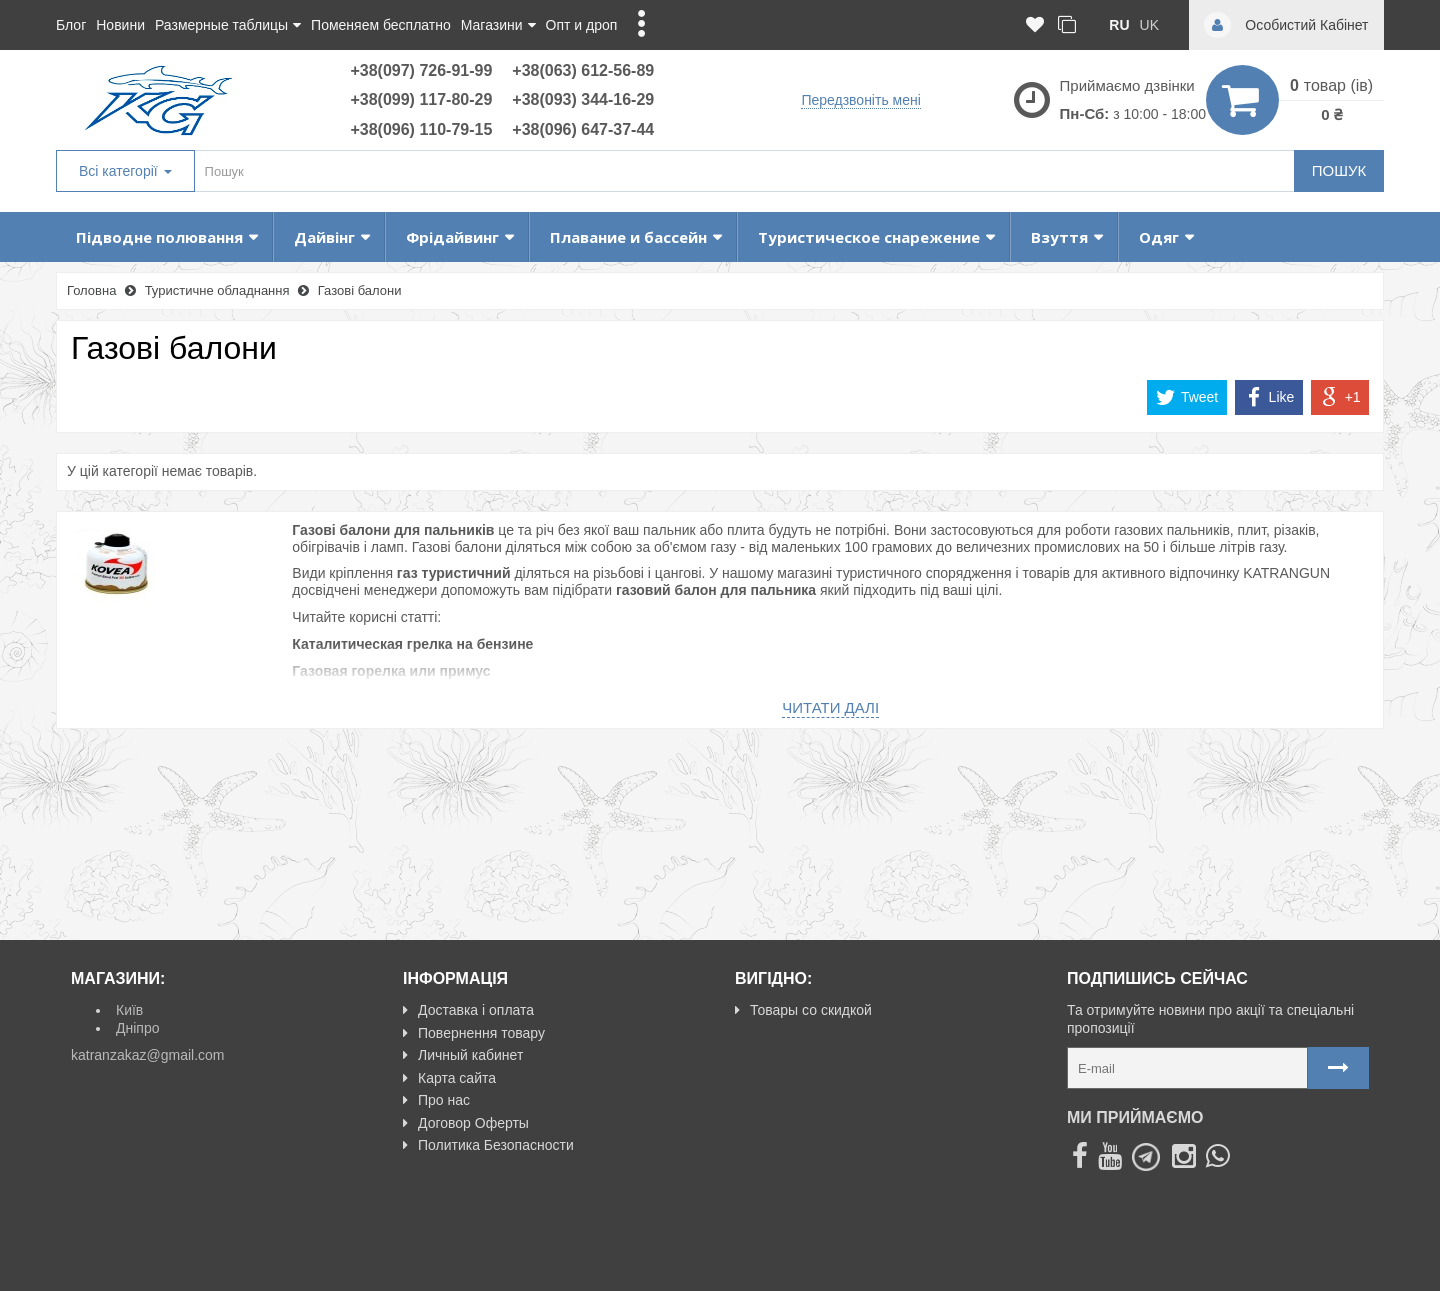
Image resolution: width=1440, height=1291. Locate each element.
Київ (129, 1010)
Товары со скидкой (803, 1010)
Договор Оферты (466, 1123)
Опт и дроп (582, 25)
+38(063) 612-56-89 (583, 70)
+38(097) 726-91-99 (421, 70)
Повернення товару (474, 1033)
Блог (71, 25)
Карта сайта (449, 1078)
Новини (120, 25)
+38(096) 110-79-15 (421, 129)
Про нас (436, 1100)
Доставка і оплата (468, 1010)
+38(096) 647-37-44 (583, 129)
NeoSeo (1343, 1267)
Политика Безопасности (488, 1145)
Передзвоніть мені (860, 100)
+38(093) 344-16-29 (583, 99)
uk (1149, 25)
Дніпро (137, 1028)
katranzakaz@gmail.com (148, 1055)
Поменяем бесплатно (381, 25)
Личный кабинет (463, 1055)
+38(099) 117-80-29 (421, 99)
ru (1119, 25)
